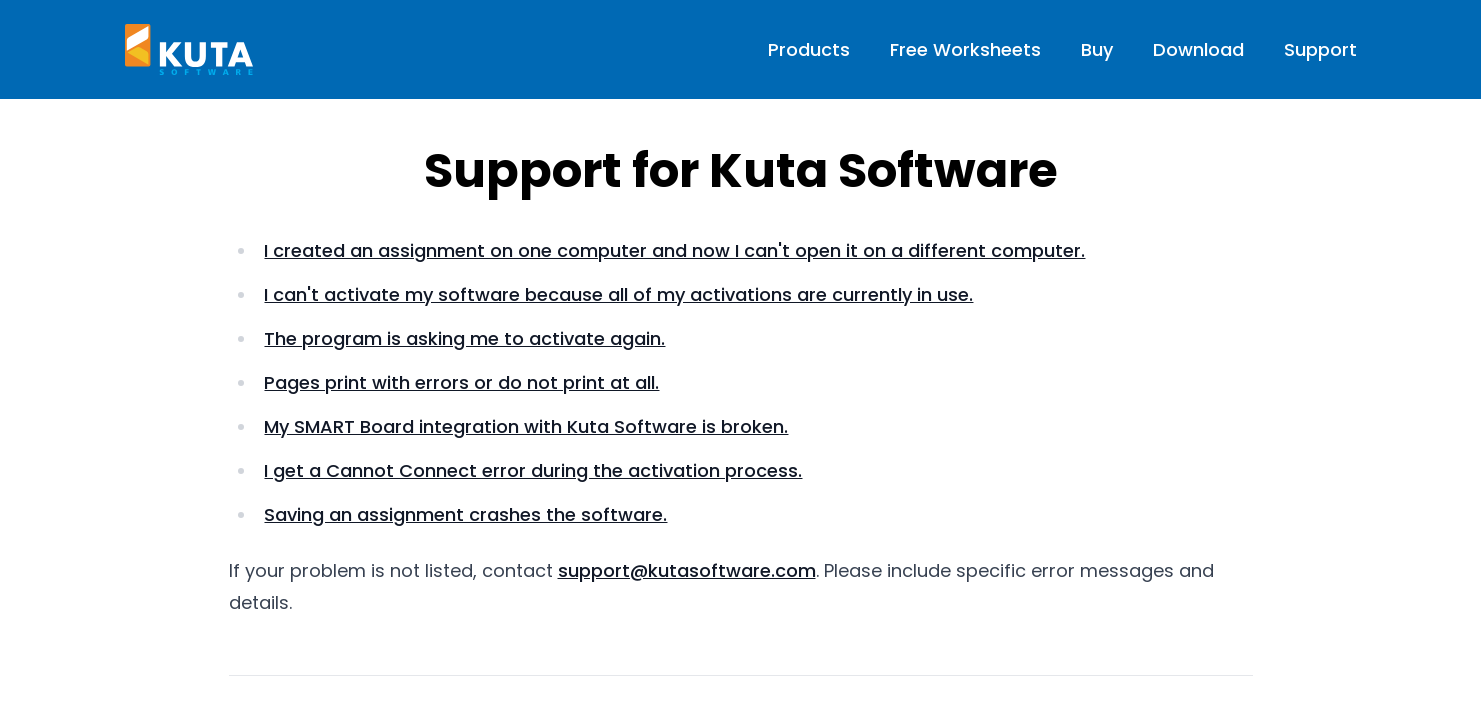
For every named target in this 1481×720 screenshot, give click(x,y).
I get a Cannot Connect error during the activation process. (533, 470)
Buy (1097, 49)
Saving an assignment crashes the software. (465, 514)
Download (1198, 49)
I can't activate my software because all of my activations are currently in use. (618, 294)
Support (1320, 49)
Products (809, 49)
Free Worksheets (965, 49)
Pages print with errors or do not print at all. (461, 382)
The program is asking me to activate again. (464, 338)
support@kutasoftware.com (687, 570)
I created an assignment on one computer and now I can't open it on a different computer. (674, 250)
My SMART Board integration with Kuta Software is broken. (526, 426)
